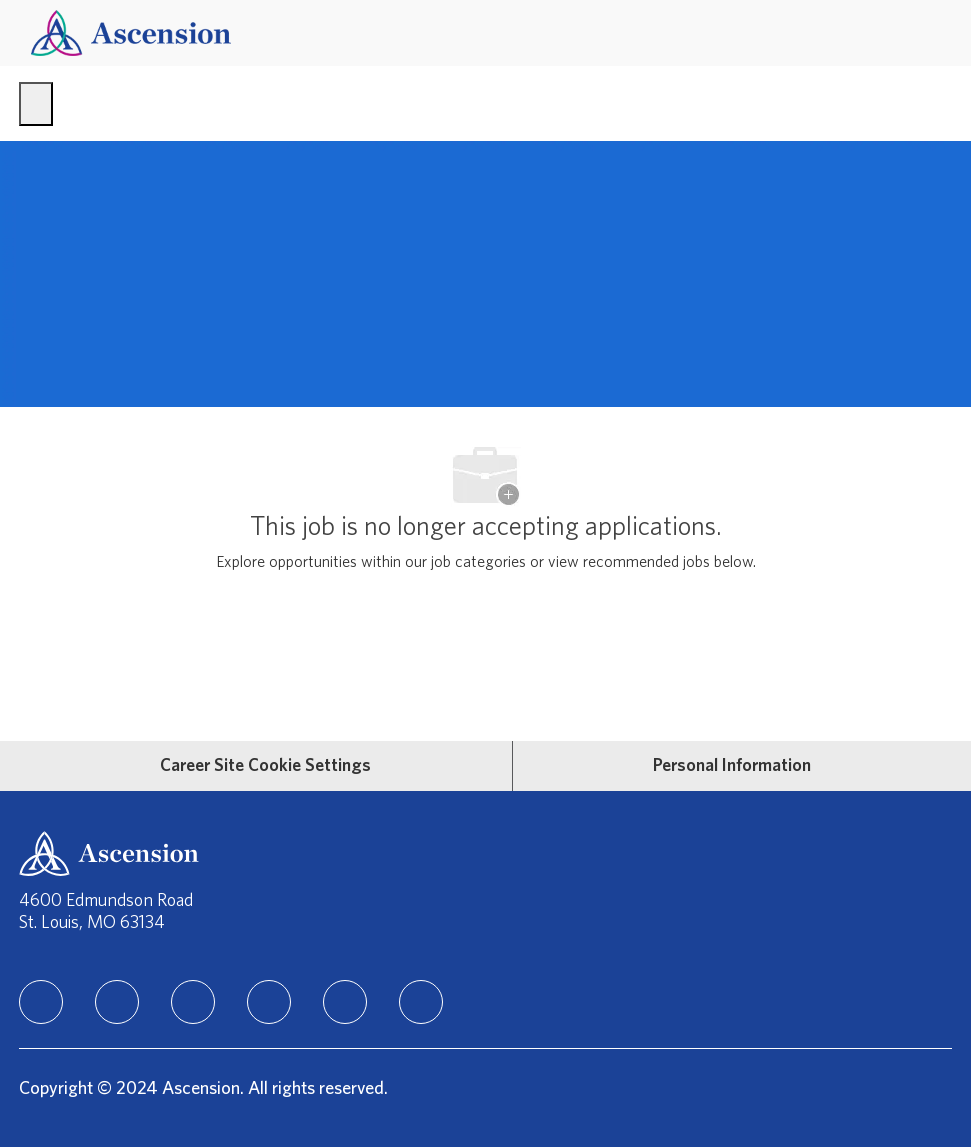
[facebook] (117, 1002)
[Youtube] (345, 1002)
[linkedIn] (41, 1002)
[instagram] (193, 1002)
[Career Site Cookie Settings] (265, 766)
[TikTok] (269, 1002)
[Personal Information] (732, 766)
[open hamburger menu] (36, 104)
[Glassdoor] (421, 1002)
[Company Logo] (131, 32)
